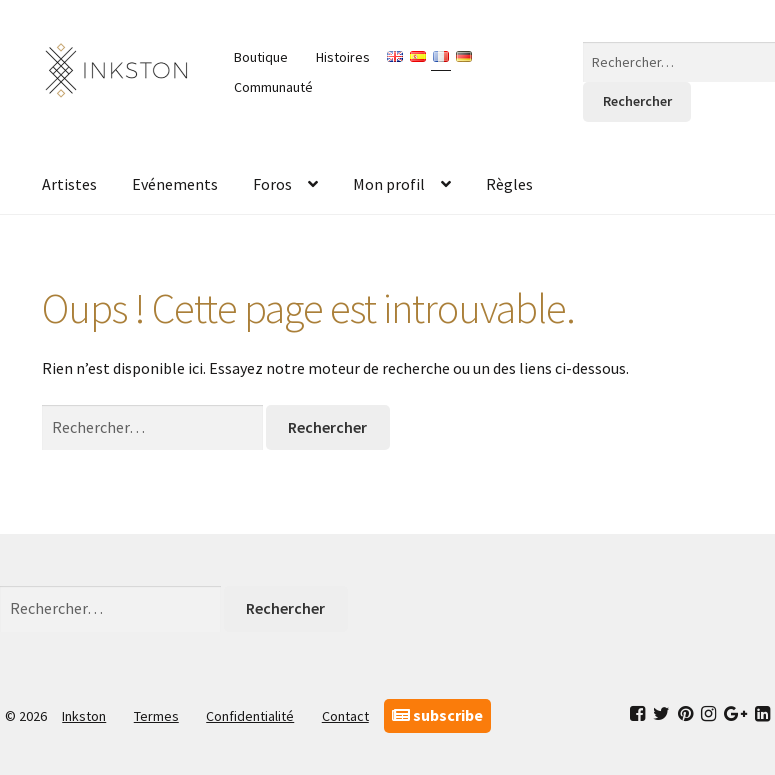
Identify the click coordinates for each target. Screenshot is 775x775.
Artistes (69, 184)
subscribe (437, 715)
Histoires (343, 57)
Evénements (175, 184)
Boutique (261, 57)
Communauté (273, 87)
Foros (272, 184)
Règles (509, 184)
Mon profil (389, 184)
